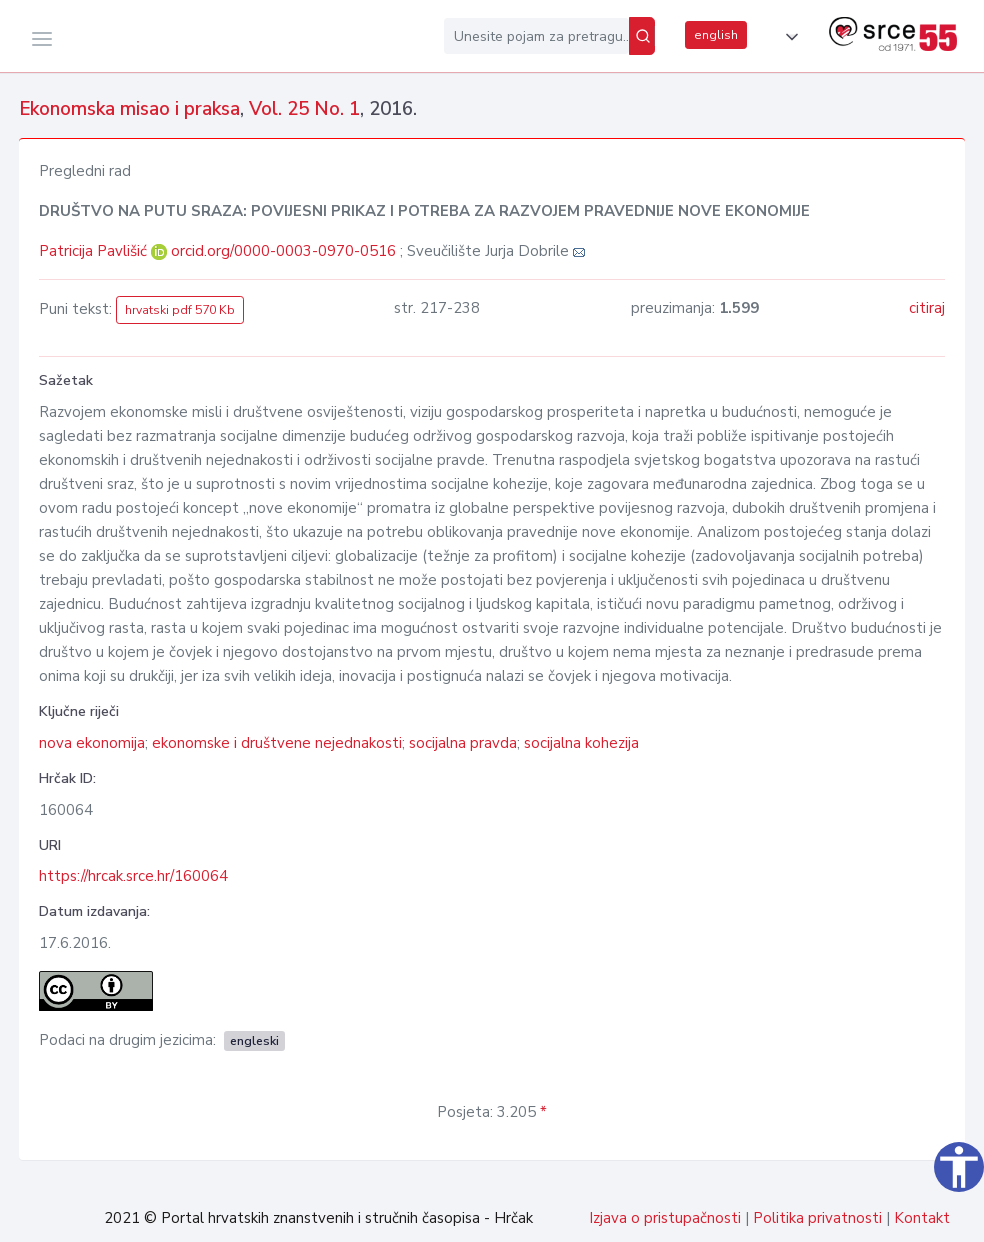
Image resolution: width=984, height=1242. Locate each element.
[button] (788, 37)
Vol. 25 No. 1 (304, 109)
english (716, 35)
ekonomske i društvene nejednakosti (277, 743)
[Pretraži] (642, 36)
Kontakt (922, 1218)
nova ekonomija (92, 743)
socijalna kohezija (581, 743)
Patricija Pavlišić (95, 251)
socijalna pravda (463, 743)
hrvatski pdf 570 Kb (180, 310)
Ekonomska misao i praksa (129, 109)
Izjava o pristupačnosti (665, 1218)
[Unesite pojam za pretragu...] (536, 36)
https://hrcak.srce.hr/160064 (133, 876)
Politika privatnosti (817, 1218)
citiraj (927, 308)
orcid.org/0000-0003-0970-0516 (283, 251)
